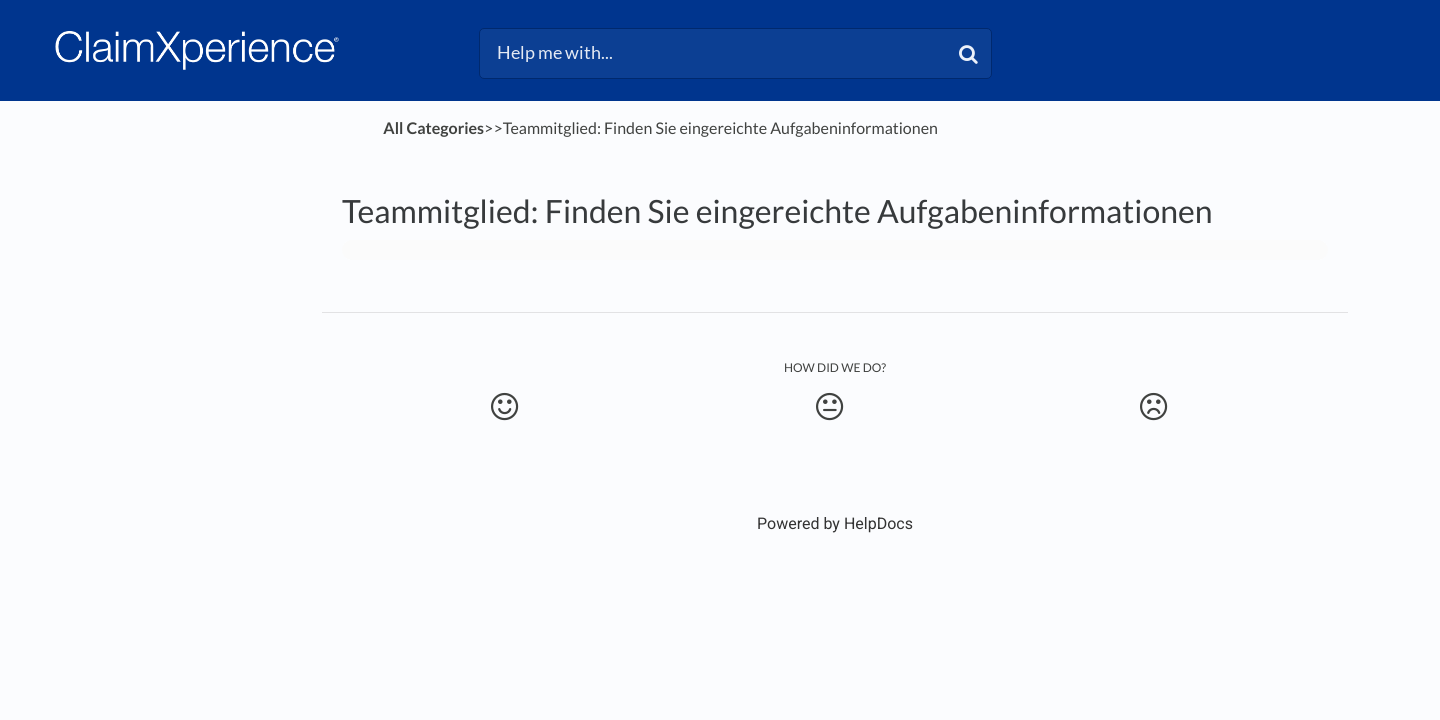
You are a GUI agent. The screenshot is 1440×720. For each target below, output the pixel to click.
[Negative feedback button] (1153, 407)
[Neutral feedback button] (828, 407)
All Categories (433, 128)
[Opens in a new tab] (835, 523)
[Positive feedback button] (504, 407)
